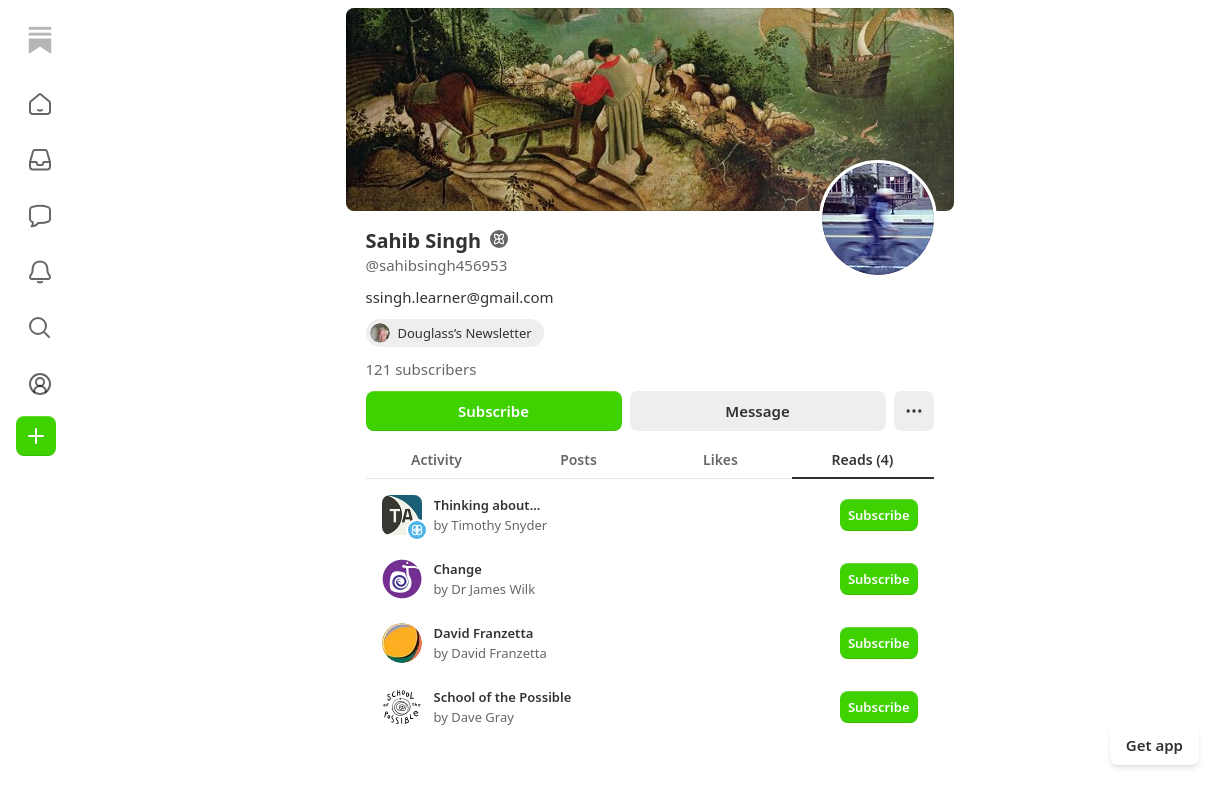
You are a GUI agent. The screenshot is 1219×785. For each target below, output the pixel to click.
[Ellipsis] (914, 411)
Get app (1154, 745)
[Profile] (40, 384)
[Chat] (40, 216)
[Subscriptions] (40, 160)
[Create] (36, 436)
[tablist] (650, 459)
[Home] (40, 40)
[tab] (437, 459)
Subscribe (493, 411)
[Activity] (40, 272)
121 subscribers (421, 369)
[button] (40, 104)
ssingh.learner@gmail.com (460, 297)
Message (757, 411)
